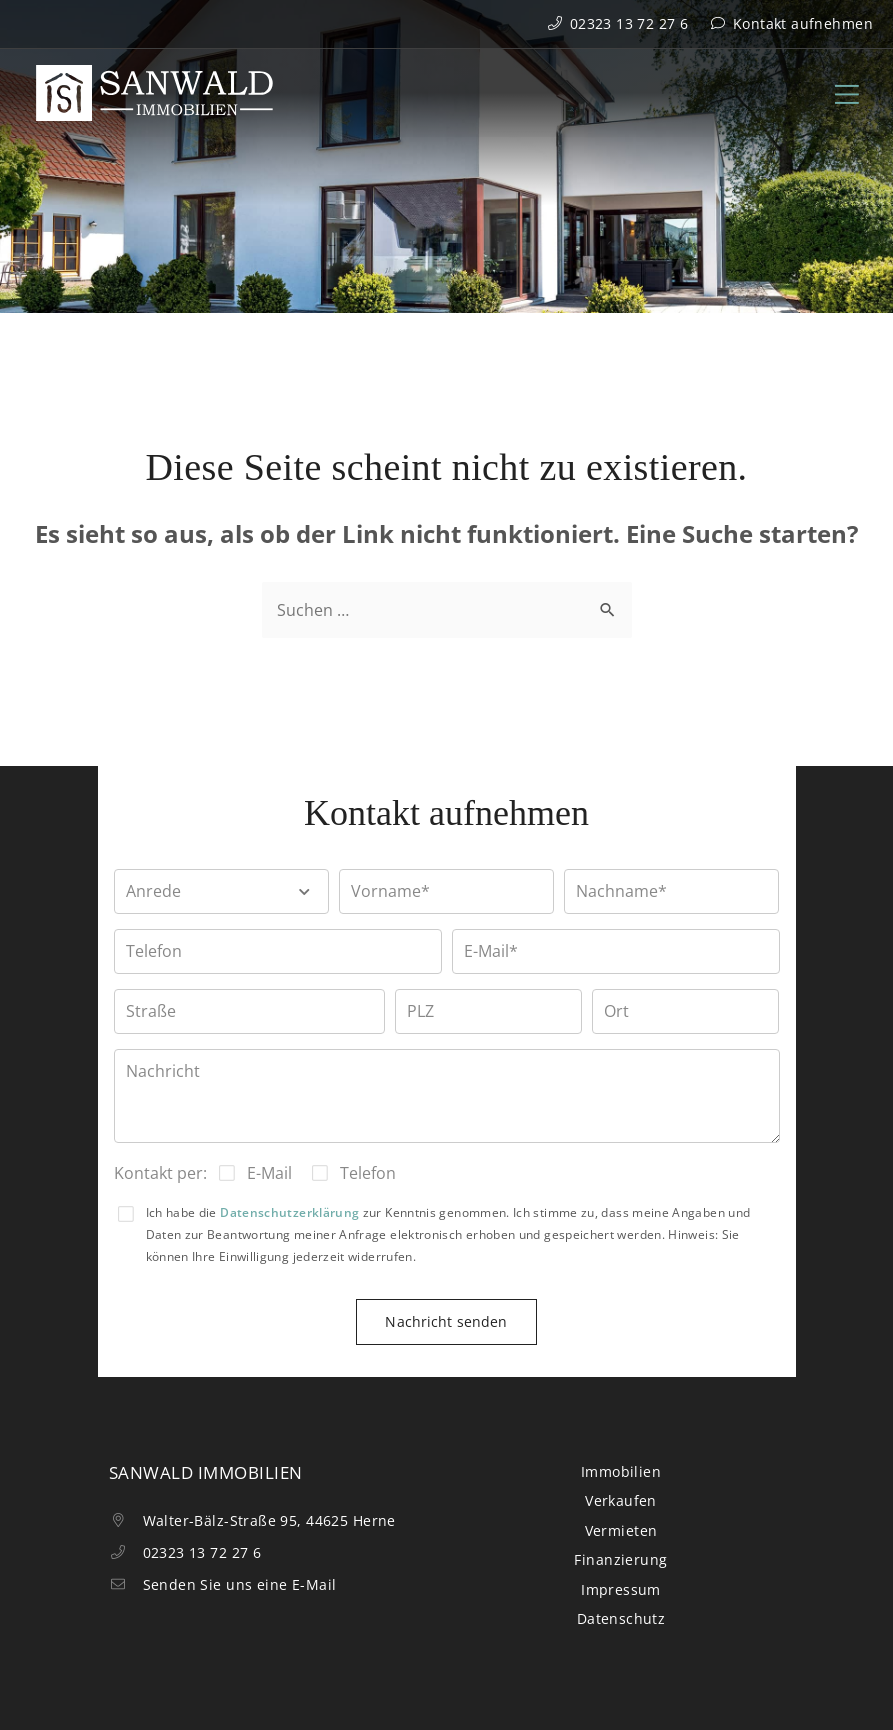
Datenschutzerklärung (289, 1212)
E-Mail (269, 1173)
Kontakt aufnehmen (791, 23)
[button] (221, 891)
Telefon (368, 1173)
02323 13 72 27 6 (617, 23)
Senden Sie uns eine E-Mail (223, 1584)
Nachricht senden (446, 1321)
